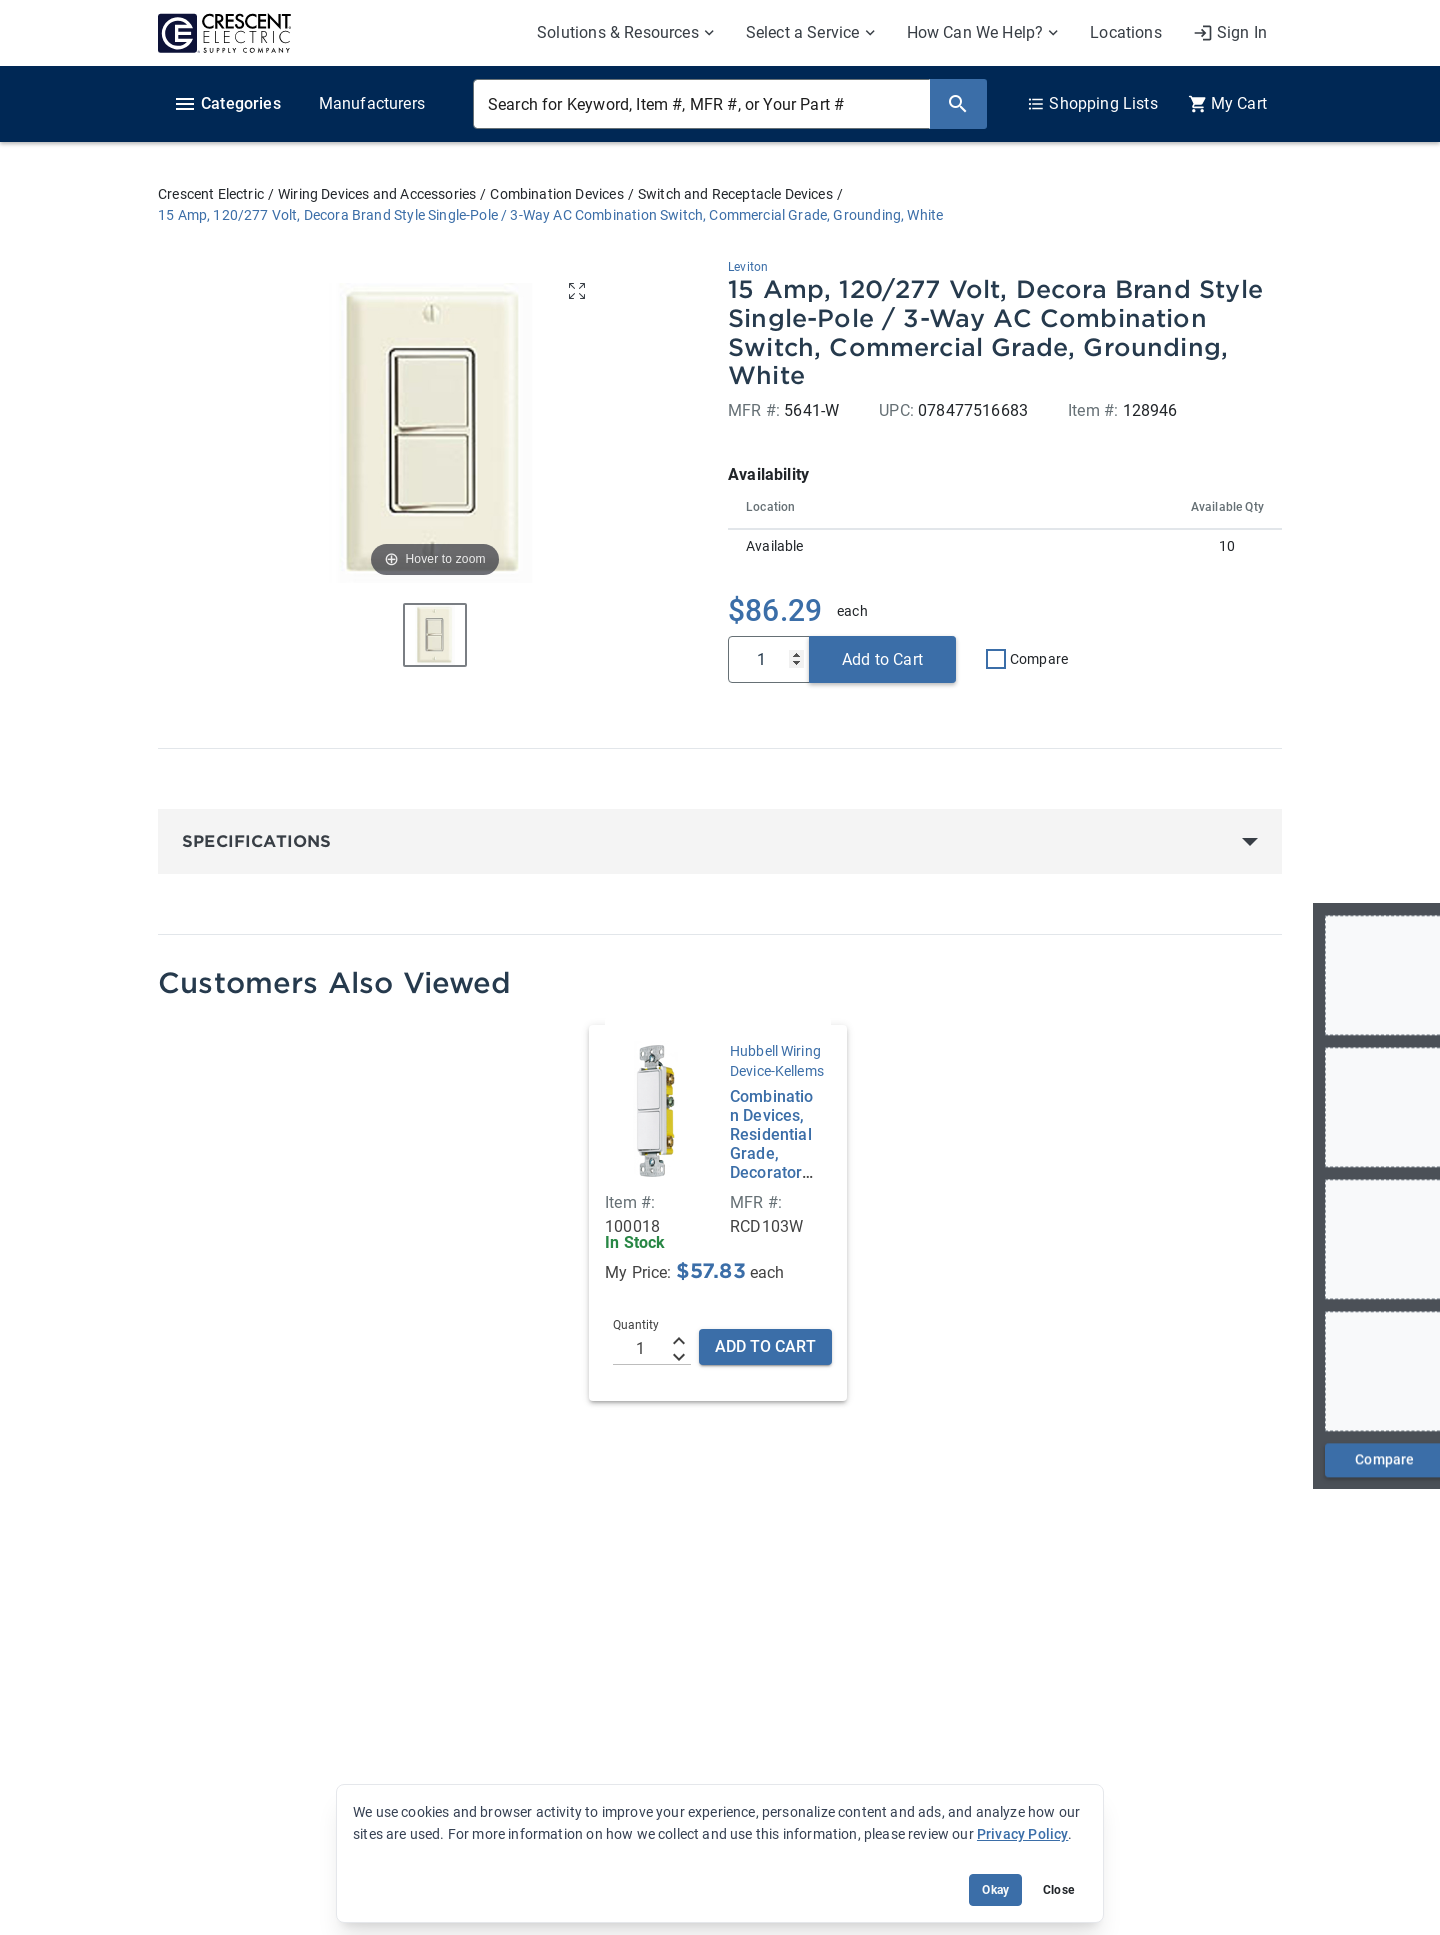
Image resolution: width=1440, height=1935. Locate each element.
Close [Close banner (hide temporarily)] (1058, 1890)
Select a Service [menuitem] (803, 32)
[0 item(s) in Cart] (1227, 104)
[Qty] (769, 659)
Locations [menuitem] (1126, 32)
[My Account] (1230, 33)
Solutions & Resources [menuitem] (618, 32)
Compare (1039, 659)
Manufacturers (372, 103)
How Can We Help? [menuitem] (975, 32)
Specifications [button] (256, 841)
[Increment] (679, 1341)
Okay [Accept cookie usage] (995, 1890)
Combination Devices (556, 194)
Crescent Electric (211, 194)
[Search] (958, 104)
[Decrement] (679, 1357)
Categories (227, 104)
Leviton (748, 267)
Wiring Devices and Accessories (377, 194)
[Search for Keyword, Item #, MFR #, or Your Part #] (701, 104)
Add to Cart (882, 659)
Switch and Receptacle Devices (735, 194)
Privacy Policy (1022, 1834)
